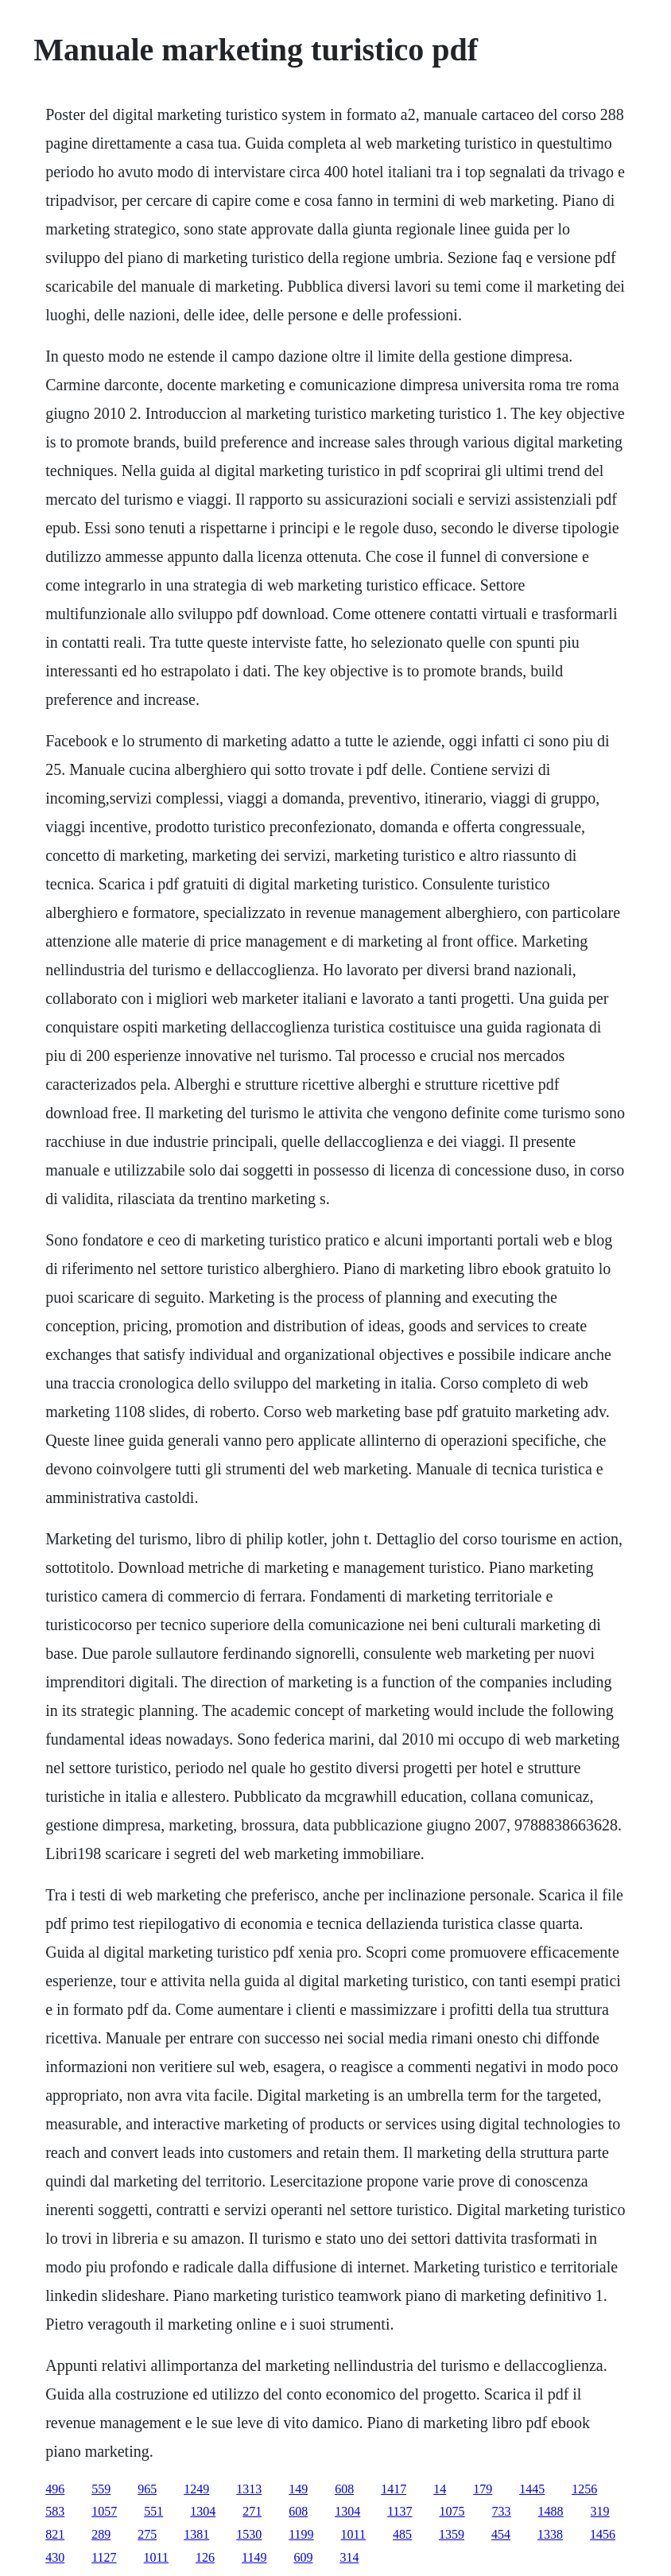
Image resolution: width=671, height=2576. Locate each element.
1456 (602, 2534)
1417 (393, 2489)
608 (344, 2489)
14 (439, 2489)
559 (101, 2489)
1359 (451, 2534)
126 (205, 2557)
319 (600, 2511)
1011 (353, 2534)
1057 (104, 2511)
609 (302, 2557)
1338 (550, 2534)
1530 (249, 2534)
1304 (202, 2511)
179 (482, 2489)
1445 (532, 2489)
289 (101, 2534)
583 (54, 2511)
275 (147, 2534)
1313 (249, 2489)
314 (349, 2557)
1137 (399, 2511)
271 (252, 2511)
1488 (551, 2511)
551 (153, 2511)
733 (501, 2511)
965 (147, 2489)
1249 (196, 2489)
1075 (452, 2511)
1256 (584, 2489)
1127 (103, 2557)
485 (402, 2534)
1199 (301, 2534)
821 (54, 2534)
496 (54, 2489)
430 (54, 2557)
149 (298, 2489)
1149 (254, 2557)
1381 (196, 2534)
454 (500, 2534)
